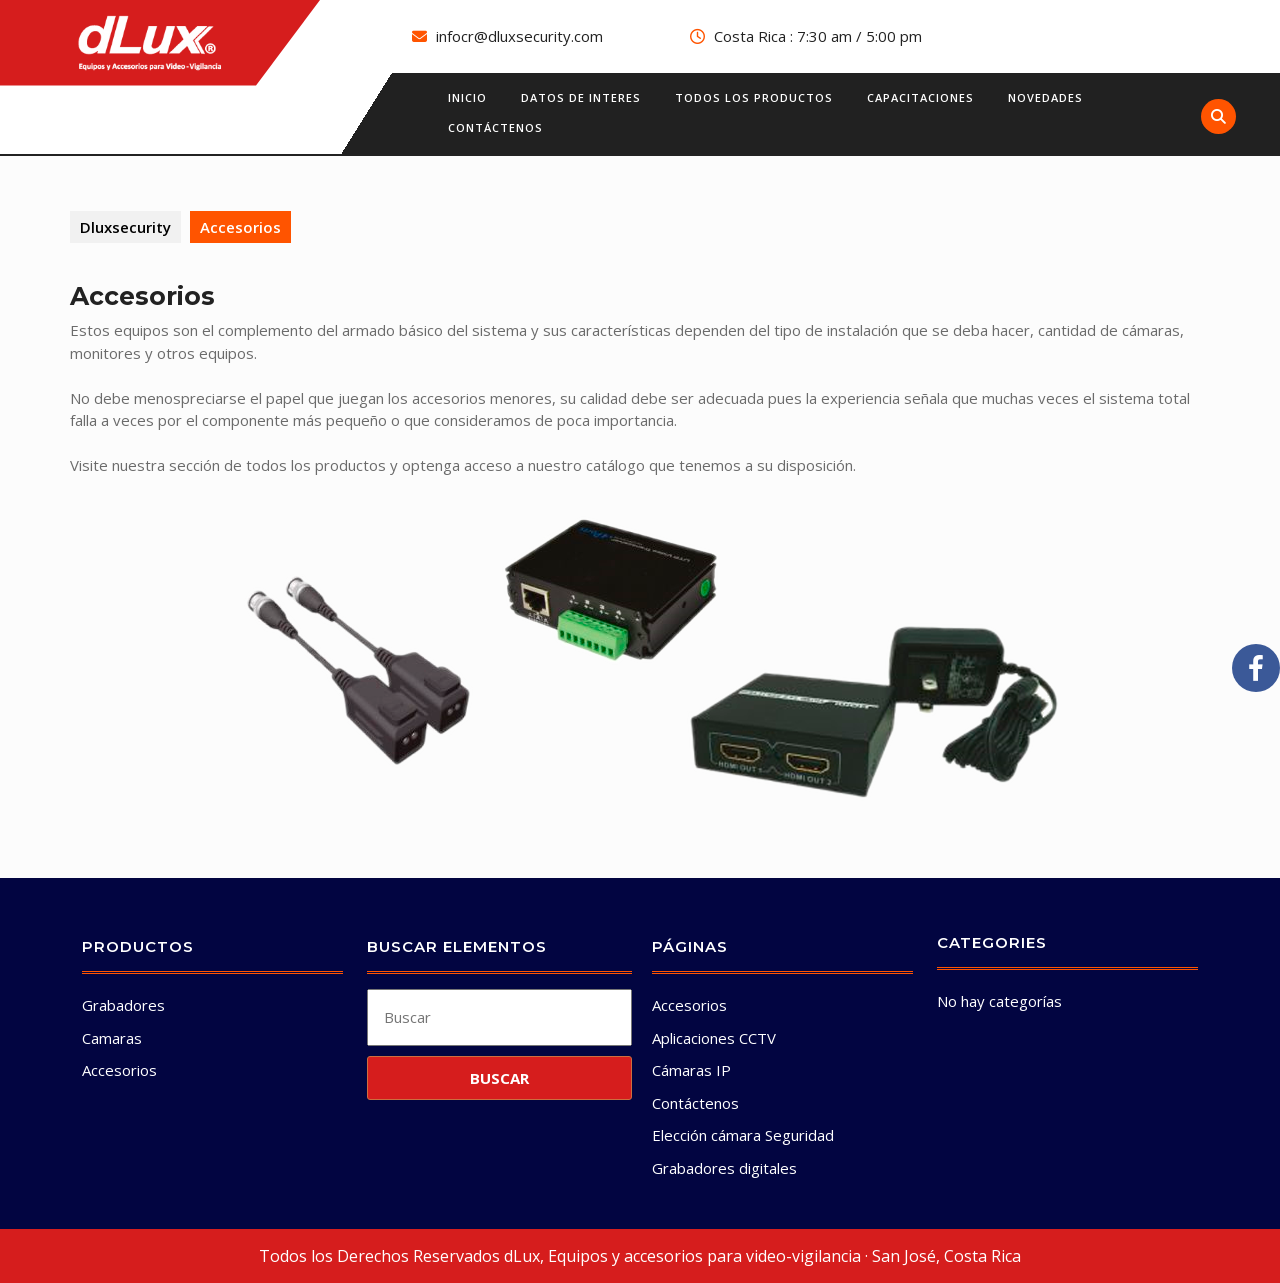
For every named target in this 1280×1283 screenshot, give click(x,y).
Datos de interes (581, 97)
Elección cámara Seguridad (743, 1135)
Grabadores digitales (724, 1168)
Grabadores (123, 1005)
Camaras (112, 1038)
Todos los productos (754, 97)
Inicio (467, 97)
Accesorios (119, 1070)
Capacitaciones (920, 97)
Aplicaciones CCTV (714, 1038)
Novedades (1045, 97)
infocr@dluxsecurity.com (519, 36)
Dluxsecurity (125, 227)
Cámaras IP (691, 1070)
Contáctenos (495, 127)
